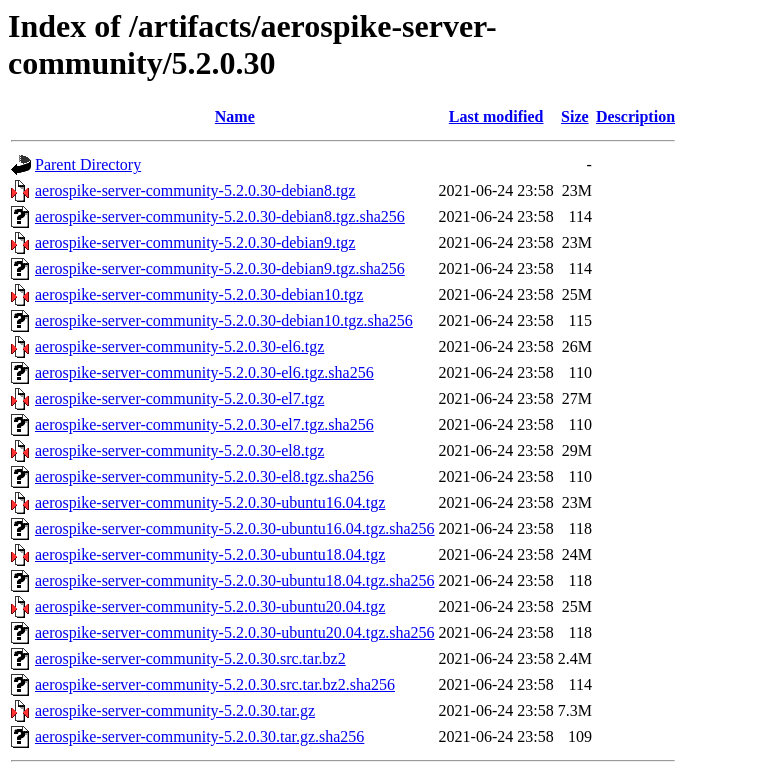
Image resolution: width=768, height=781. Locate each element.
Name (235, 116)
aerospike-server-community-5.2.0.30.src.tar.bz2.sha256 (215, 684)
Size (575, 116)
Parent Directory (88, 164)
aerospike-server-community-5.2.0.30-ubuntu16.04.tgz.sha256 (235, 528)
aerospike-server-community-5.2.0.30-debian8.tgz (195, 190)
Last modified (496, 116)
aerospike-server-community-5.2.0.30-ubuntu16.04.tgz (210, 502)
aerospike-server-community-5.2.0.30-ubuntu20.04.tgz (210, 606)
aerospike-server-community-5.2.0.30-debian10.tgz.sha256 (224, 320)
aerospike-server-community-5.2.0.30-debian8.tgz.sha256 (220, 216)
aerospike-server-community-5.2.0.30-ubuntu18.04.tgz (210, 554)
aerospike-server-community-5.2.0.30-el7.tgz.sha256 (204, 424)
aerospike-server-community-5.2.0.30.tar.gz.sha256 (199, 736)
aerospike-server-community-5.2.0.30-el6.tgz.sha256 (204, 372)
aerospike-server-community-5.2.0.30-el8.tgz (179, 450)
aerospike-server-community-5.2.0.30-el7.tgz (179, 398)
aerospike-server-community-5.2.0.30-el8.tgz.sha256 (204, 476)
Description (635, 116)
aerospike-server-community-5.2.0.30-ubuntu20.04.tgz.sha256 (235, 632)
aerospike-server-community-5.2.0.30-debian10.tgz (199, 294)
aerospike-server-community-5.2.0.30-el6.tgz (179, 346)
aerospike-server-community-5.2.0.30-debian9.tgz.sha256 (220, 268)
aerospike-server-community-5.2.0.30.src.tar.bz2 (190, 658)
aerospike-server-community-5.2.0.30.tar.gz (175, 710)
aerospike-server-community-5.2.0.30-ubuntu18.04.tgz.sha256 (235, 580)
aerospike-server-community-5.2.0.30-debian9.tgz (195, 242)
